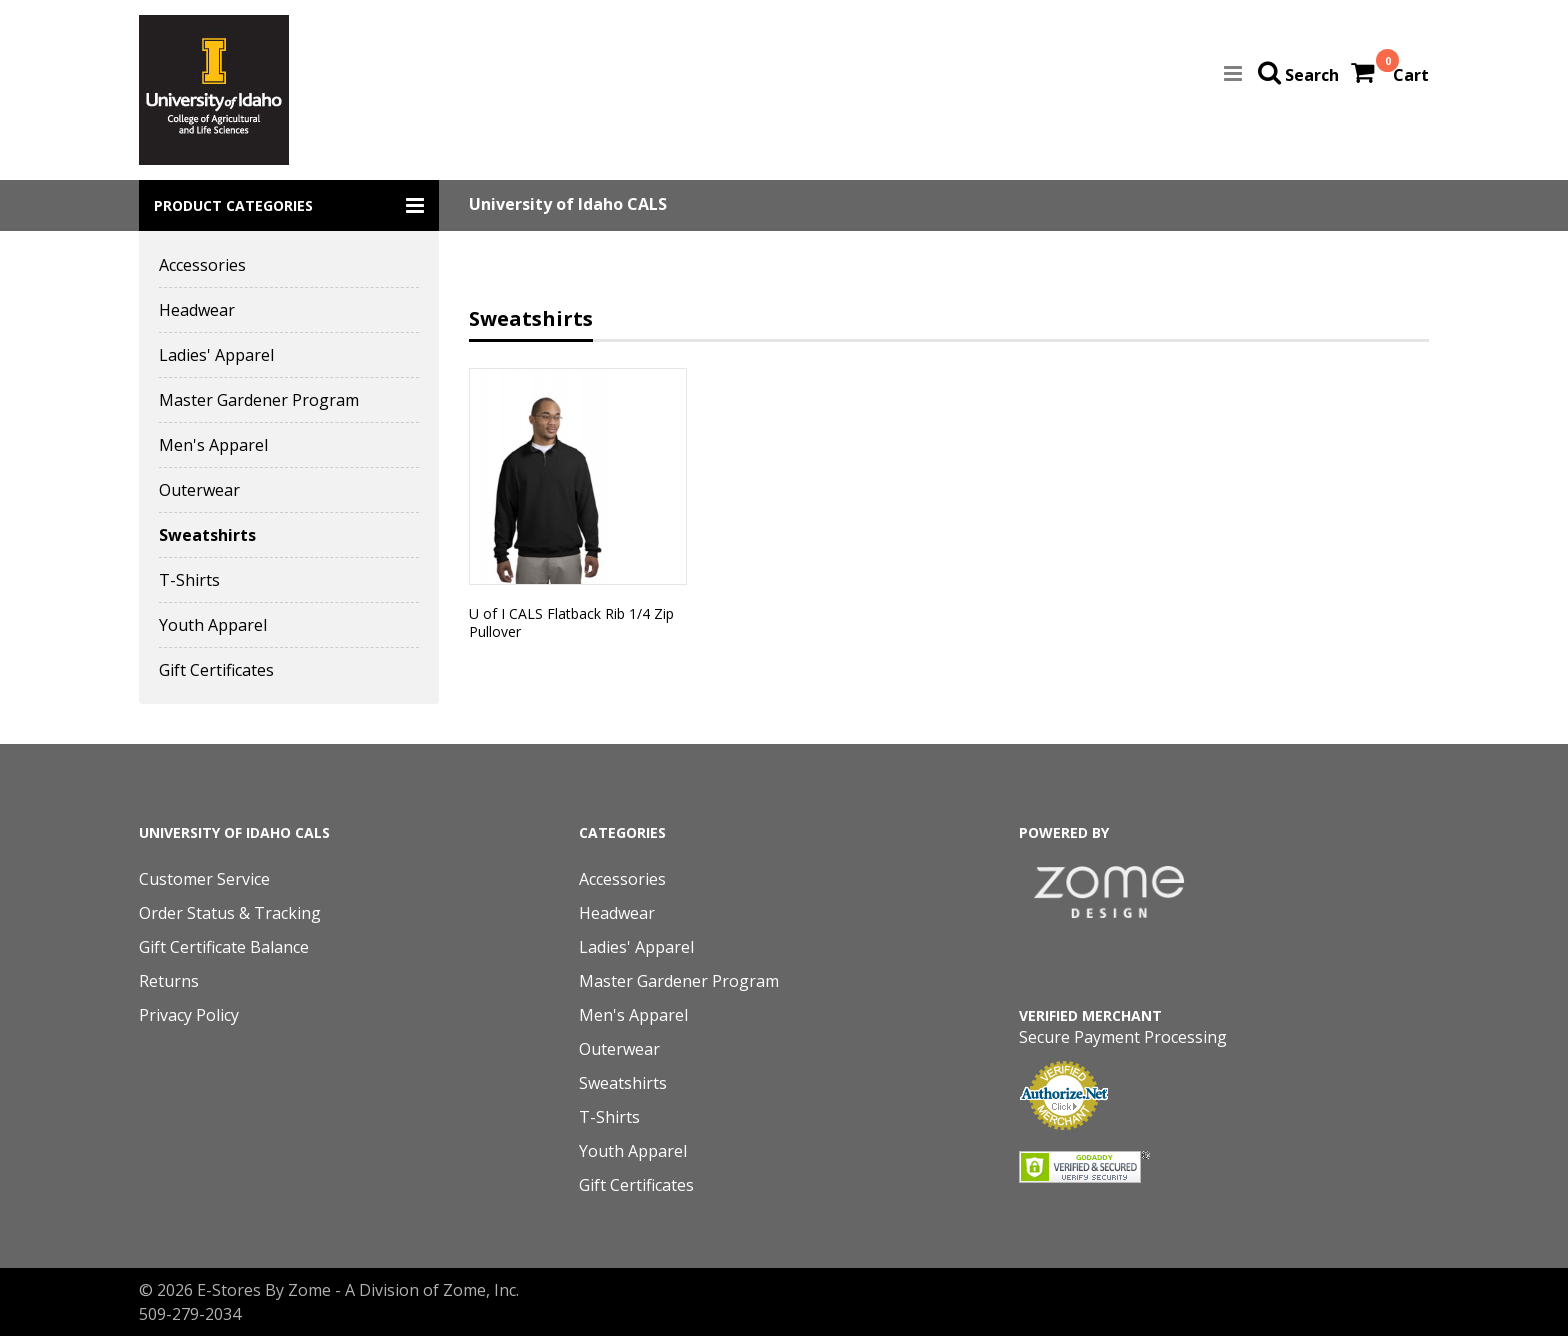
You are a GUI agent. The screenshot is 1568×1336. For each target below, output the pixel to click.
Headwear (197, 310)
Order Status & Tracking (230, 913)
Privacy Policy (189, 1015)
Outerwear (199, 490)
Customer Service (204, 879)
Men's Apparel (213, 445)
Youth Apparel (213, 625)
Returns (169, 981)
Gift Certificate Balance (224, 947)
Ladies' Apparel (216, 355)
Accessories (202, 265)
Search (1312, 75)
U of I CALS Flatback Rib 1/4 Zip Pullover (571, 622)
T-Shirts (189, 580)
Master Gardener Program (259, 400)
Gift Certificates (216, 670)
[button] (289, 205)
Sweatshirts (207, 535)
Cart (1411, 75)
